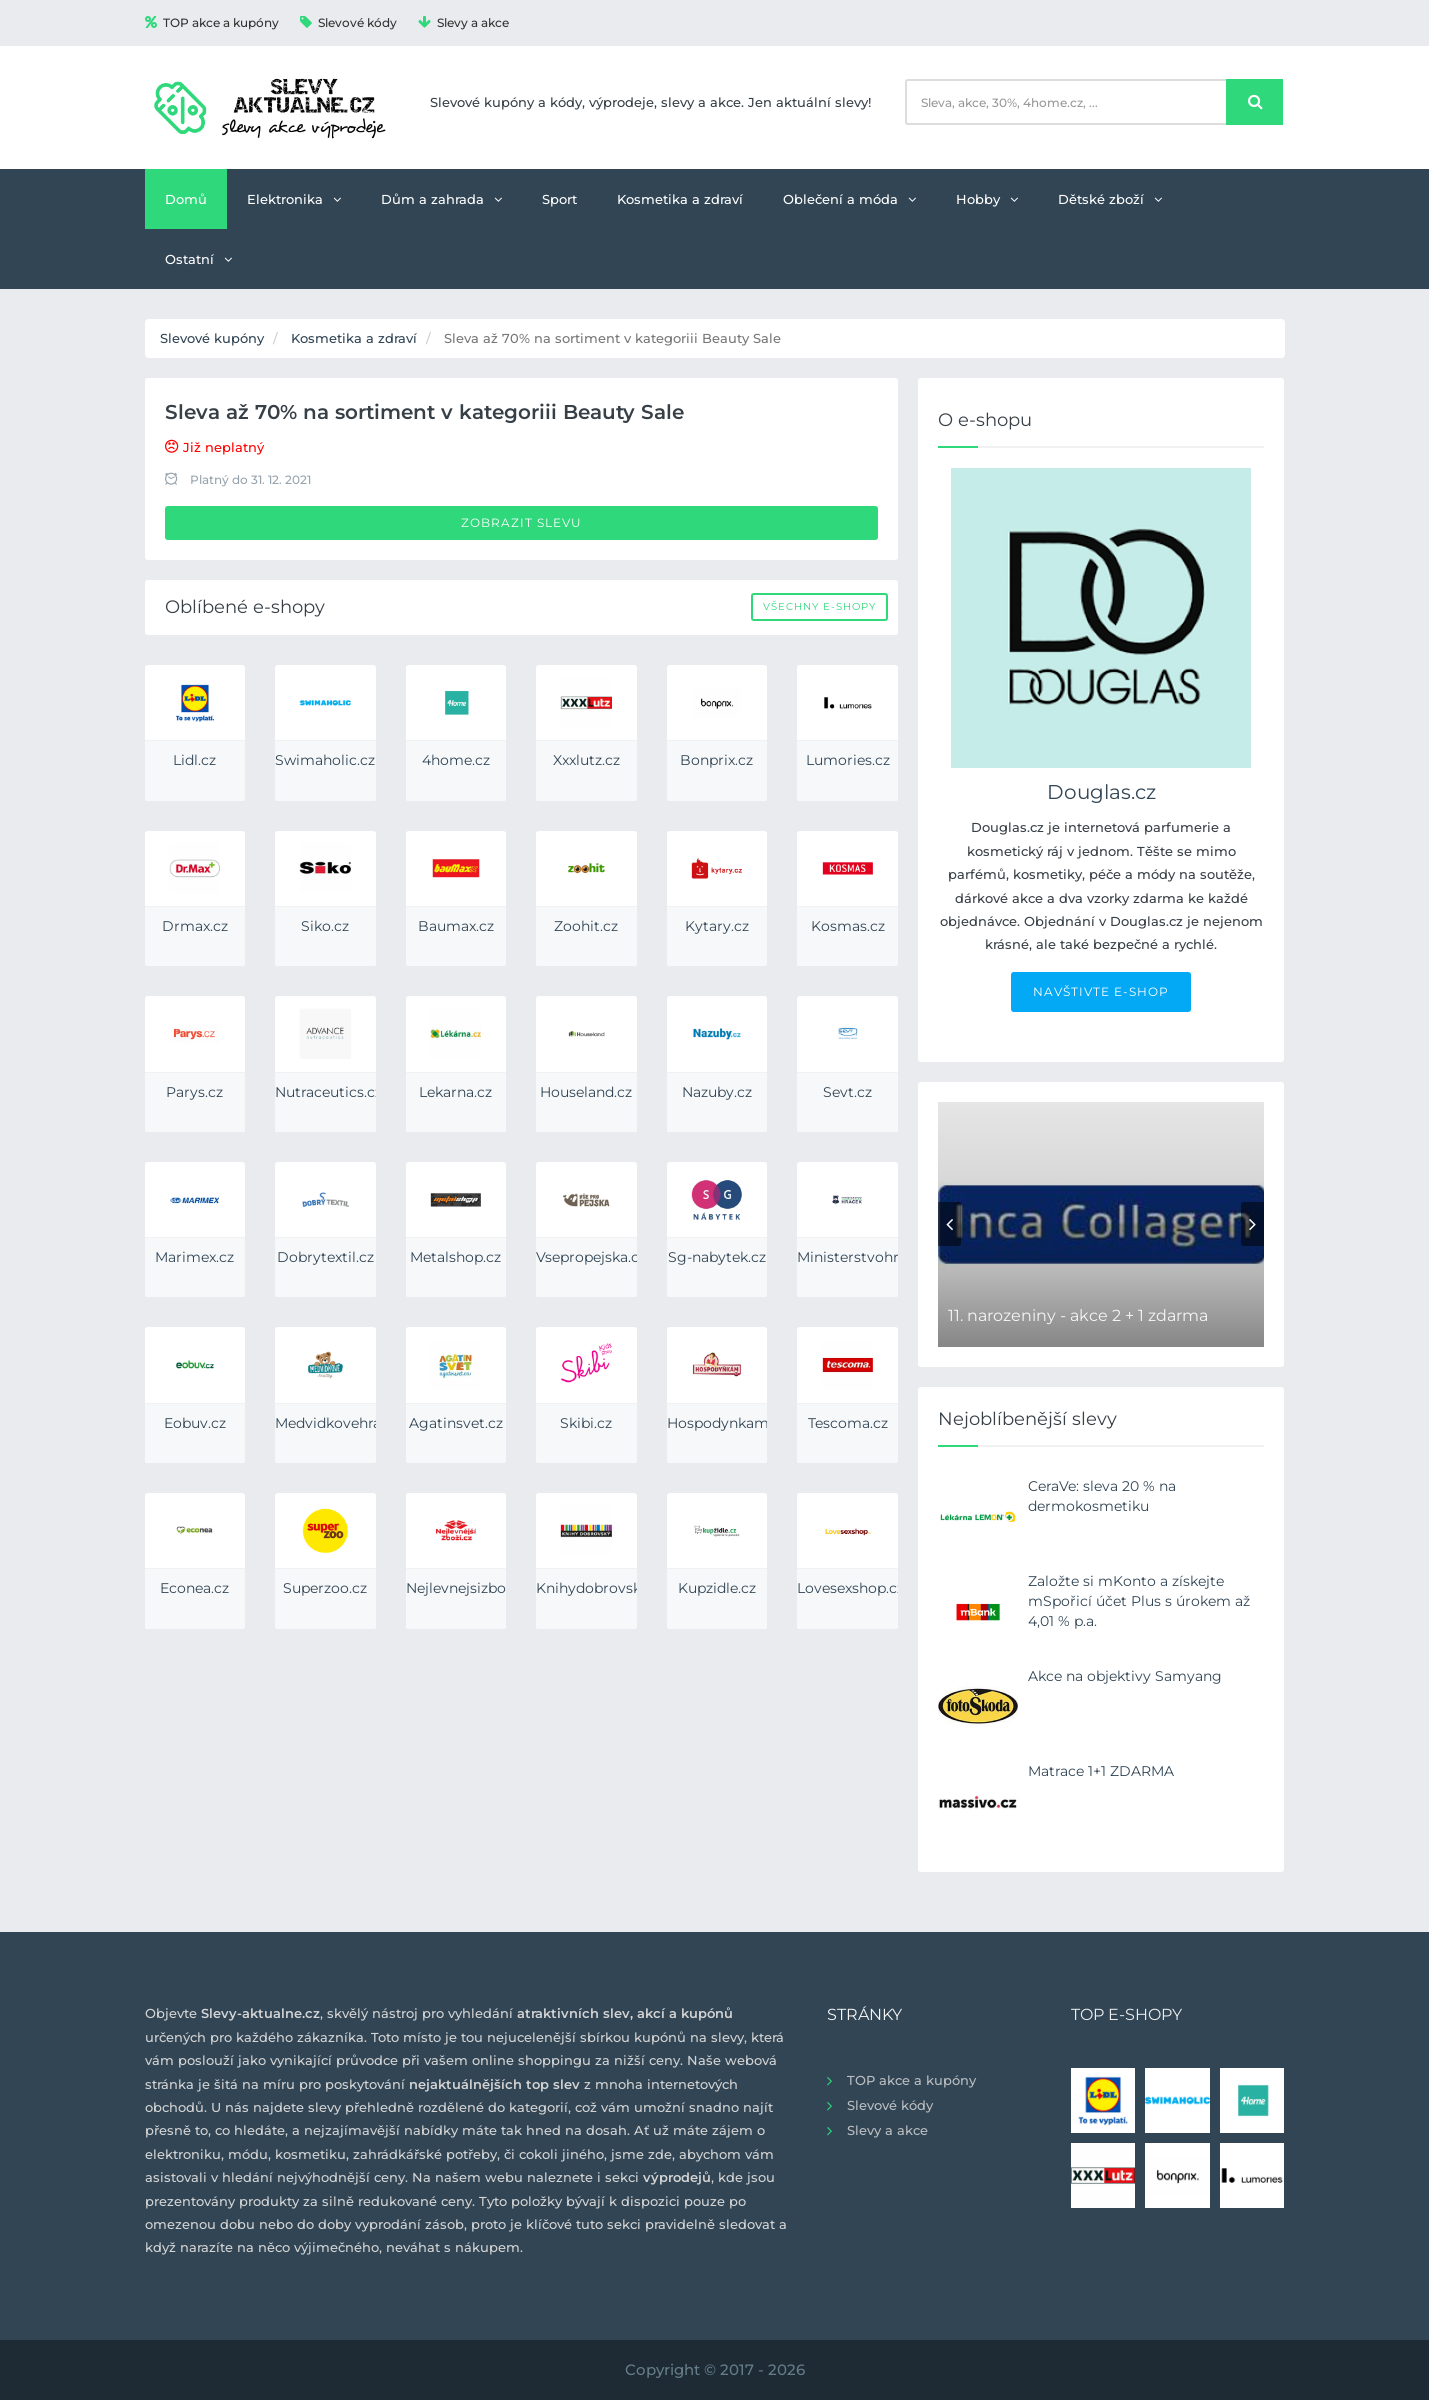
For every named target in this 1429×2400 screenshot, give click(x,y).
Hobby (987, 199)
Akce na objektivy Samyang (1125, 1676)
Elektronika (294, 199)
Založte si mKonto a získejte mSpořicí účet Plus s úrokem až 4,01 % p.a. (1139, 1600)
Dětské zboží (1110, 199)
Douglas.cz (1101, 792)
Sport (559, 199)
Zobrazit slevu (521, 522)
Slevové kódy (348, 22)
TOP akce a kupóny (212, 22)
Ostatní (198, 259)
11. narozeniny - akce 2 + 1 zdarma (1078, 1315)
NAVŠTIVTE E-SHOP (1101, 991)
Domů (186, 199)
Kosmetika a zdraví (680, 199)
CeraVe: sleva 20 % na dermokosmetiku (1102, 1496)
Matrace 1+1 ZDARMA (1101, 1771)
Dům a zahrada (441, 199)
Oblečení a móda (849, 199)
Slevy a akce (463, 22)
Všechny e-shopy (819, 606)
